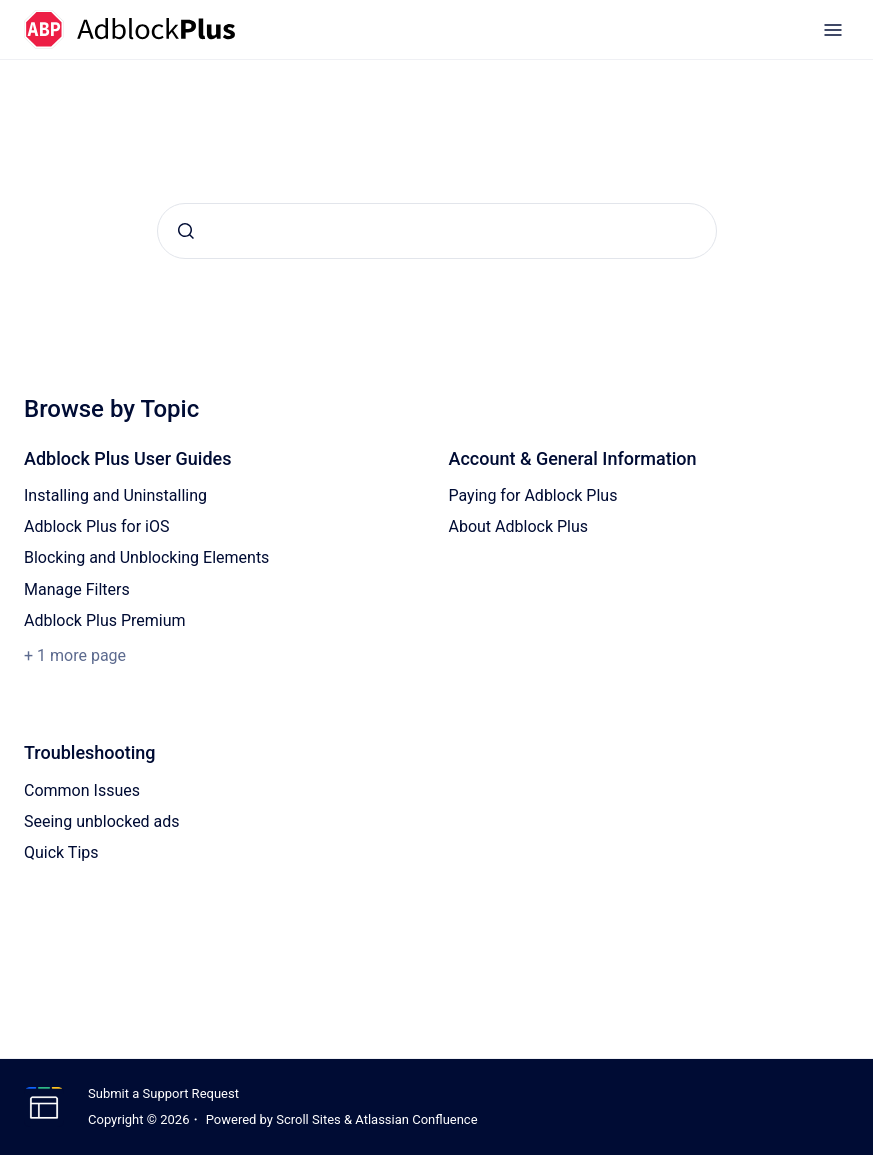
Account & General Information (573, 458)
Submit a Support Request (163, 1093)
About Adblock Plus (519, 526)
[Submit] (186, 231)
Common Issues (82, 790)
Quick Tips (61, 852)
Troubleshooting (90, 752)
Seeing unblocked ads (102, 821)
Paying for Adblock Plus (533, 495)
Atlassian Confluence (416, 1119)
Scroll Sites (308, 1119)
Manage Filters (77, 589)
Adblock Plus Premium (105, 620)
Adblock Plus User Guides (128, 458)
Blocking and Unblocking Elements (146, 557)
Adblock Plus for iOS (96, 526)
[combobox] (437, 231)
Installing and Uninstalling (115, 495)
